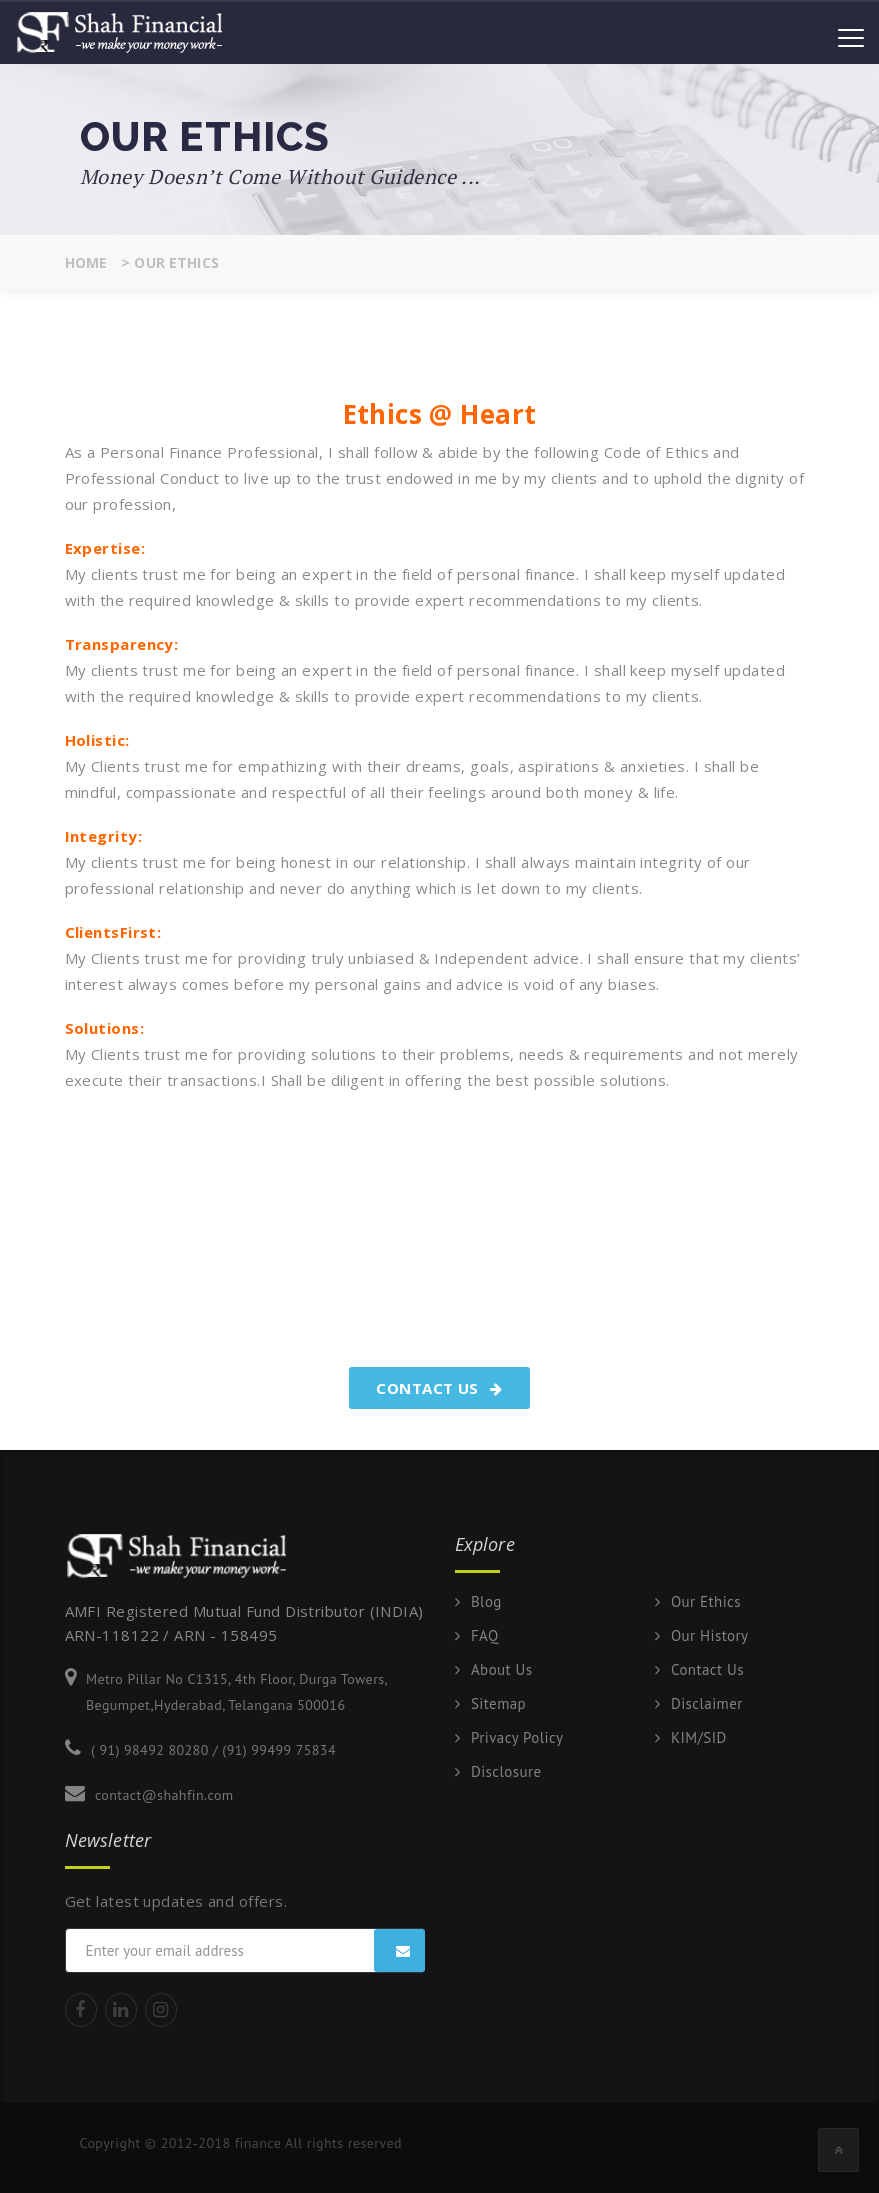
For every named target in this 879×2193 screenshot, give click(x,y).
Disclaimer (707, 1704)
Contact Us (439, 1388)
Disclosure (506, 1772)
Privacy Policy (517, 1738)
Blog (486, 1602)
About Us (502, 1670)
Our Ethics (706, 1602)
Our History (710, 1636)
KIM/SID (699, 1738)
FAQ (485, 1636)
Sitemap (498, 1704)
